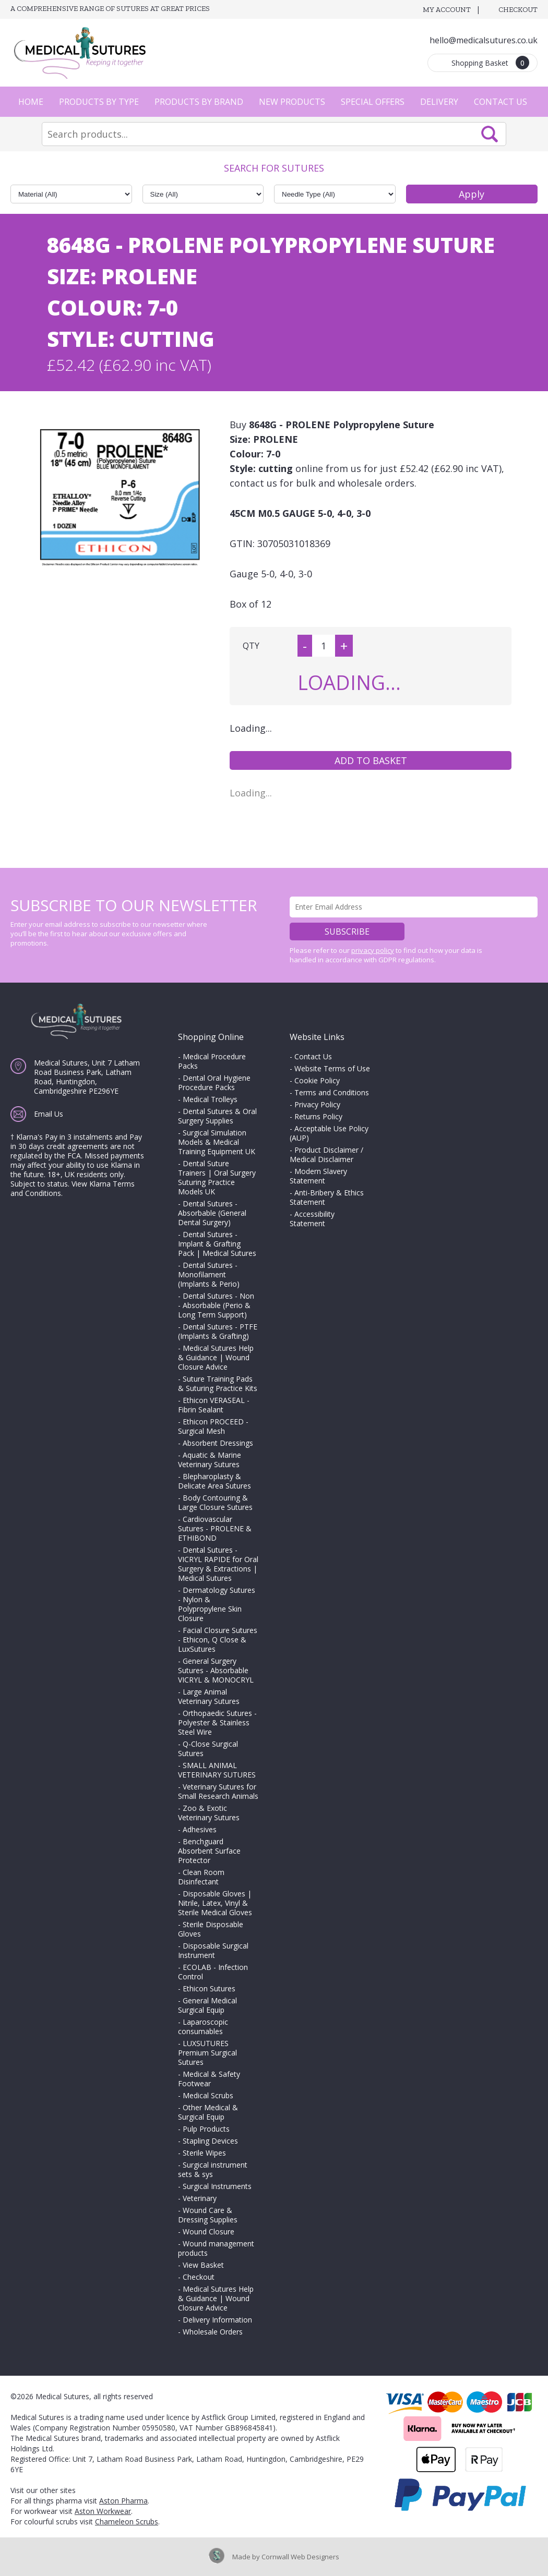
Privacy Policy (317, 1104)
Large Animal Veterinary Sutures (209, 1696)
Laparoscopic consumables (203, 2026)
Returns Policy (318, 1116)
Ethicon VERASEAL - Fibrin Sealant (213, 1404)
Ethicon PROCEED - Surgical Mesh (213, 1426)
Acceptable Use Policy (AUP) (329, 1133)
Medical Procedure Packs (212, 1061)
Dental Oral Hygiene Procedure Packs (214, 1082)
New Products (292, 101)
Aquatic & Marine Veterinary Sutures (209, 1459)
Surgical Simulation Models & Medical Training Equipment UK (216, 1142)
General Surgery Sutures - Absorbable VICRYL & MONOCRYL (216, 1670)
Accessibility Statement (312, 1218)
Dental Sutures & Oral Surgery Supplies (217, 1116)
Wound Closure (208, 2231)
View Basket (203, 2265)
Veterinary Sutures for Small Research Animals (218, 1791)
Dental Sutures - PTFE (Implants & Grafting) (217, 1331)
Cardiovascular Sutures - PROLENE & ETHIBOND (215, 1528)
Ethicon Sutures (209, 1988)
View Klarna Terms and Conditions (72, 1188)
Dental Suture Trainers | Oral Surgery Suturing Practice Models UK (217, 1177)
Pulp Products (206, 2129)
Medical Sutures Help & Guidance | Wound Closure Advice (216, 1357)
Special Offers (372, 101)
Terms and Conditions (331, 1092)
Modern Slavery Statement (318, 1176)
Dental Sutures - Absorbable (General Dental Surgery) (212, 1213)
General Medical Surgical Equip (207, 2005)
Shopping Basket (490, 62)
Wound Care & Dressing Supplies (207, 2214)
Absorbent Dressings (218, 1443)
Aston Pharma (123, 2501)
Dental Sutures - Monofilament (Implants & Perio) (209, 1274)
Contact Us (500, 101)
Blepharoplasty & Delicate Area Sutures (214, 1481)
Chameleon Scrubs (126, 2521)
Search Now (490, 134)
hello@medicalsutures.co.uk (484, 40)
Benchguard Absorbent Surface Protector (209, 1850)
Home (30, 101)
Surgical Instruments (217, 2186)
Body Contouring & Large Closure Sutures (215, 1502)
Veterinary (200, 2198)
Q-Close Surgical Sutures (208, 1748)
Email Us (48, 1114)
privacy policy (372, 950)
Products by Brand (198, 101)
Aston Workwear (103, 2511)
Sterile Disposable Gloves (210, 1929)
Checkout (518, 9)
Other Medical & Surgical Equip (208, 2112)
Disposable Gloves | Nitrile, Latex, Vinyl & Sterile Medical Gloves (215, 1903)
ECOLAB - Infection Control (213, 1971)
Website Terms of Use (332, 1068)
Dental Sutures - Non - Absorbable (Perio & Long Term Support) (216, 1305)
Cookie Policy (317, 1080)
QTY (251, 645)
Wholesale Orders (213, 2332)
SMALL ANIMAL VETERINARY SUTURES (217, 1770)
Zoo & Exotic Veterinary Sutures (209, 1812)
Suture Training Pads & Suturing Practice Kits (217, 1383)
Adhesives (200, 1829)
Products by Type (99, 101)
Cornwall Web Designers (300, 2556)
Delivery (439, 101)
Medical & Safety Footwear (209, 2078)
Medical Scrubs (208, 2095)
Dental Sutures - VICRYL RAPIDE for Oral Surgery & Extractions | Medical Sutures (218, 1564)
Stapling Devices (210, 2141)
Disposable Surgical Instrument (213, 1950)
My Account (447, 9)
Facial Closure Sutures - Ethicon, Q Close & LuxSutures (217, 1639)
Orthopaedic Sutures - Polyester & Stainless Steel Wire (217, 1722)
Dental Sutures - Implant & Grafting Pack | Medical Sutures (217, 1243)
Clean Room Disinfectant (201, 1876)
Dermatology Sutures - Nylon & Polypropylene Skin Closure (216, 1604)
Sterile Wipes (204, 2153)
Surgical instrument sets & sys (212, 2169)
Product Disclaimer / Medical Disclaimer (326, 1154)
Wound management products (216, 2248)
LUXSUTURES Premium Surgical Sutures (207, 2052)
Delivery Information (217, 2320)
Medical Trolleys (210, 1099)
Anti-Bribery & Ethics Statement (327, 1197)
